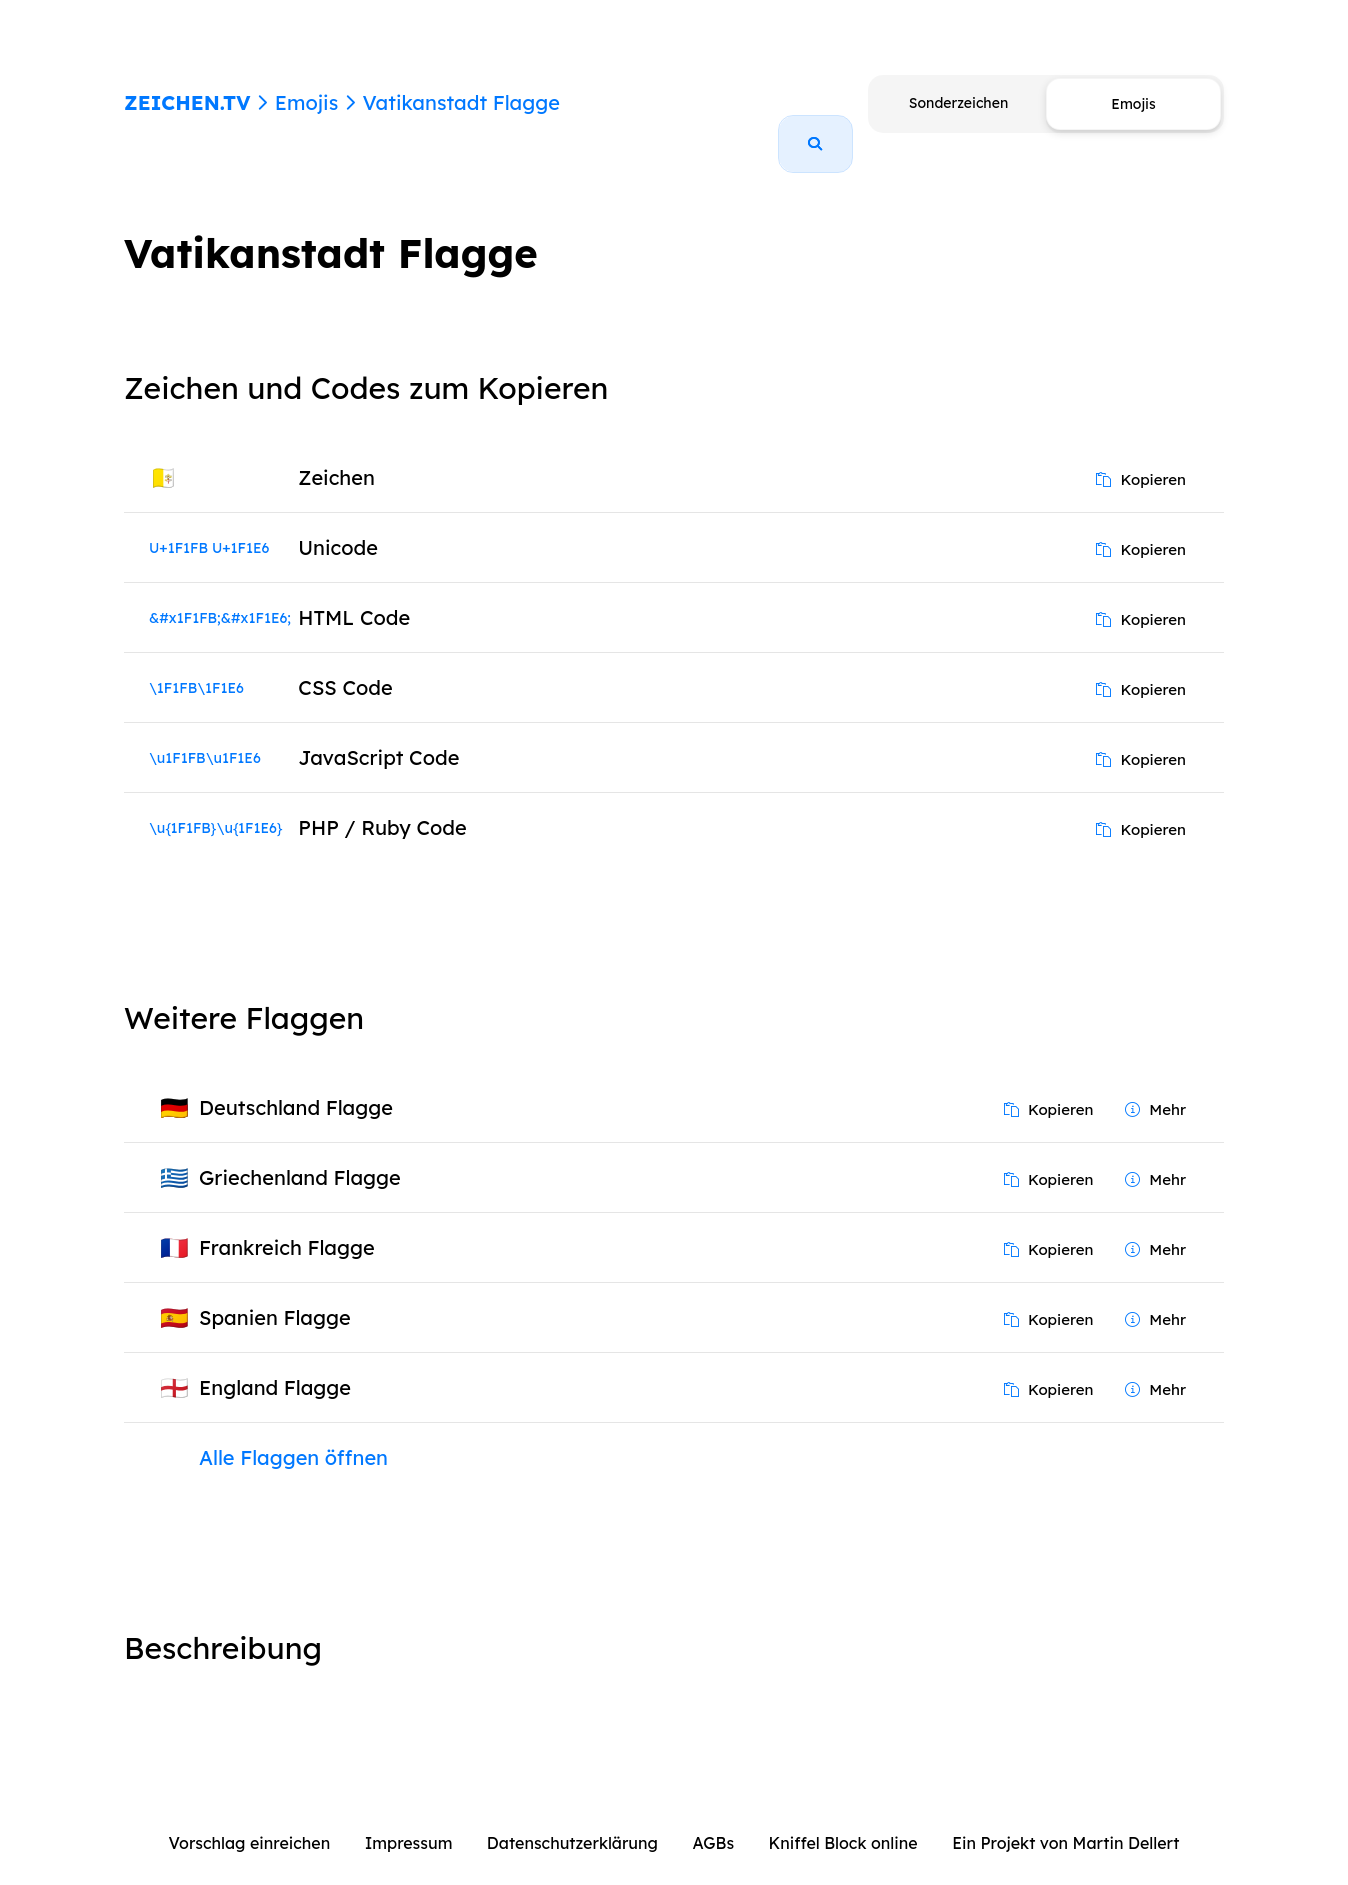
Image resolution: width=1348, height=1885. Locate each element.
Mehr (1155, 1086)
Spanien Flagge (275, 1294)
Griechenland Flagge (300, 1154)
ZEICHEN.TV (187, 102)
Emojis (306, 102)
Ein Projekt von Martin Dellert (1065, 1820)
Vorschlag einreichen (250, 1820)
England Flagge (275, 1364)
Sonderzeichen (958, 103)
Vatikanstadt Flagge (460, 102)
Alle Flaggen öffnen (293, 1434)
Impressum (409, 1820)
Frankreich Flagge (287, 1224)
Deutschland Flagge (296, 1084)
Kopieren (1141, 456)
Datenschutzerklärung (572, 1820)
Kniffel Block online (843, 1820)
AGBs (713, 1820)
